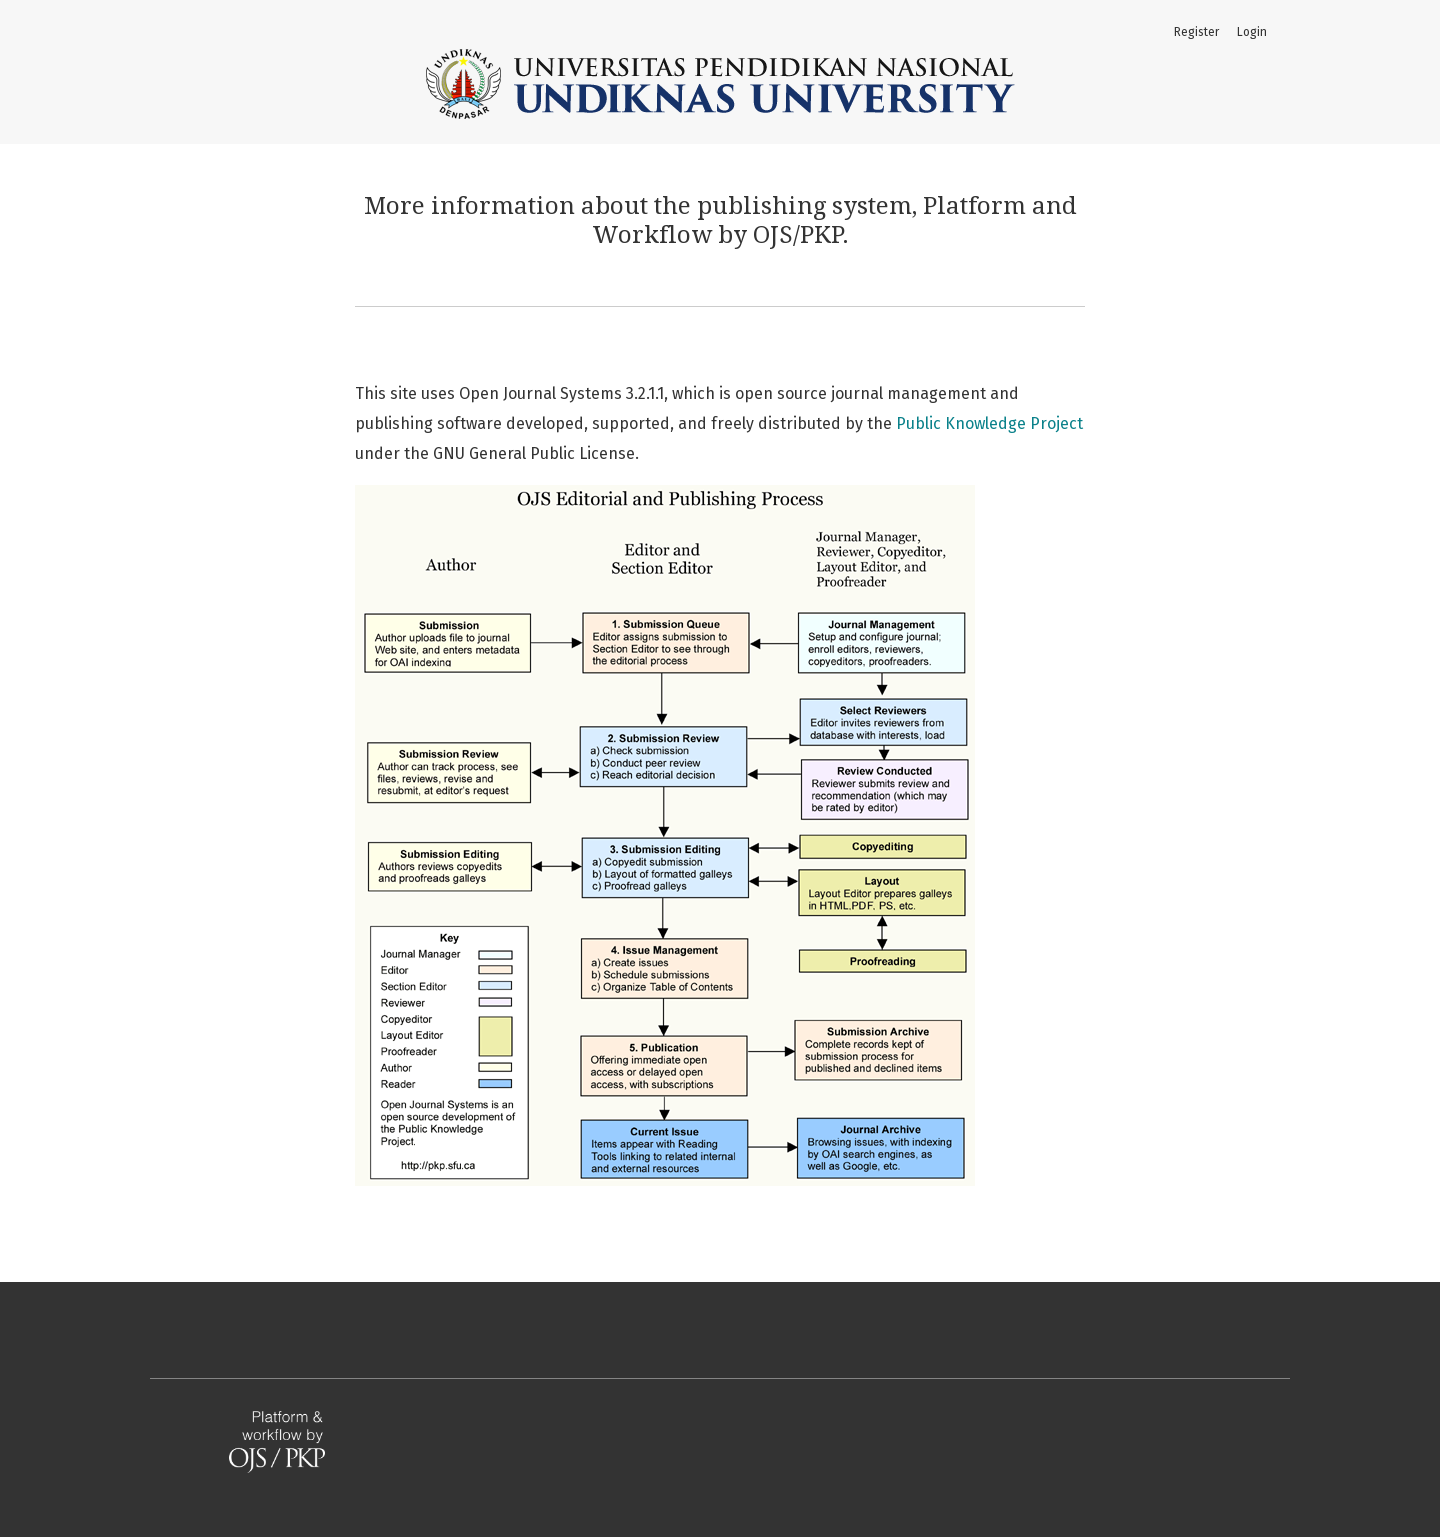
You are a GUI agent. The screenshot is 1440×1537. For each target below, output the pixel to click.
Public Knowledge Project (989, 423)
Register (1196, 32)
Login (1252, 32)
